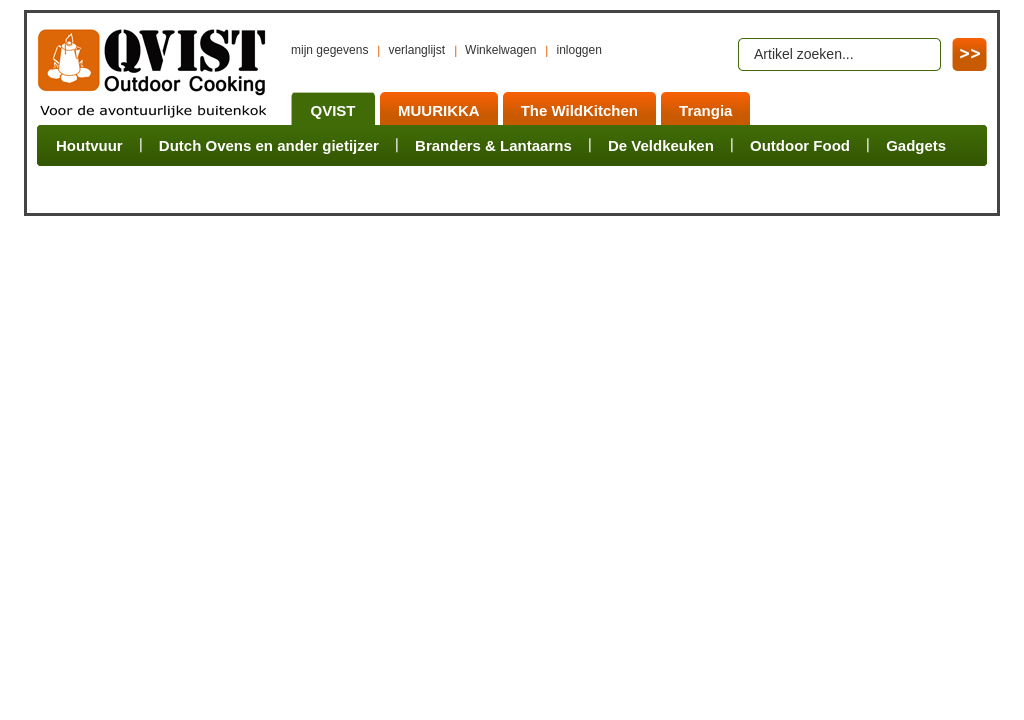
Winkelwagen (500, 50)
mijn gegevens (329, 50)
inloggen (578, 50)
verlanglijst (416, 50)
